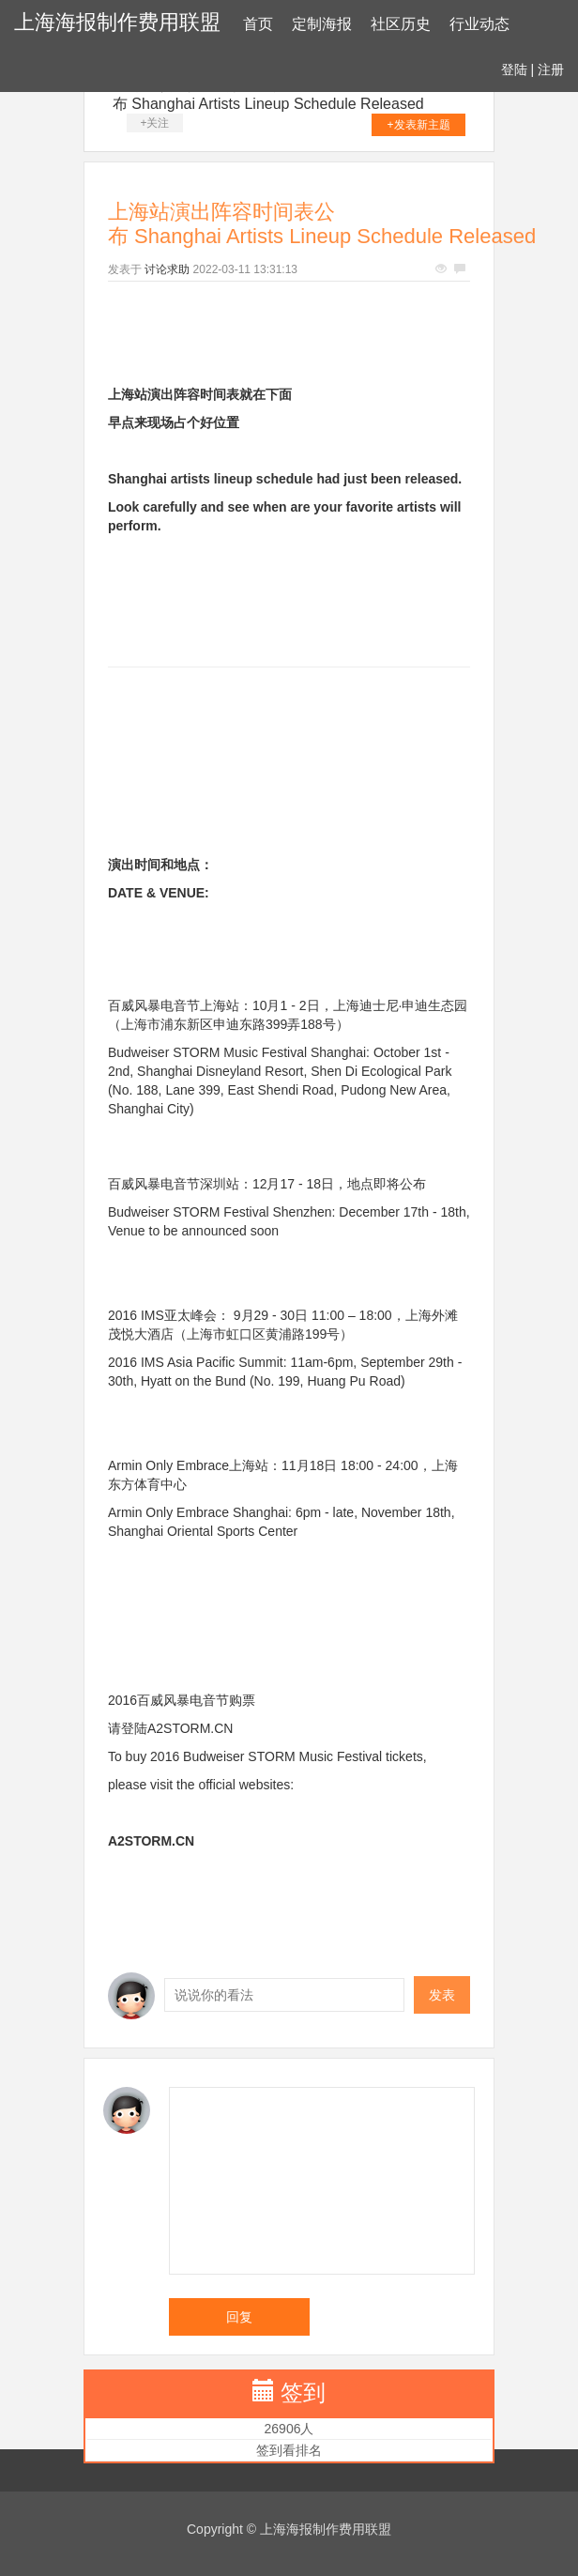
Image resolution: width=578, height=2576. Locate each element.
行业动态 (479, 24)
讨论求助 (167, 269)
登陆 (514, 69)
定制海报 (322, 24)
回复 (239, 2316)
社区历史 (401, 24)
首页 (258, 24)
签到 (303, 2392)
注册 (551, 69)
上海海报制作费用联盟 (117, 22)
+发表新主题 (419, 124)
